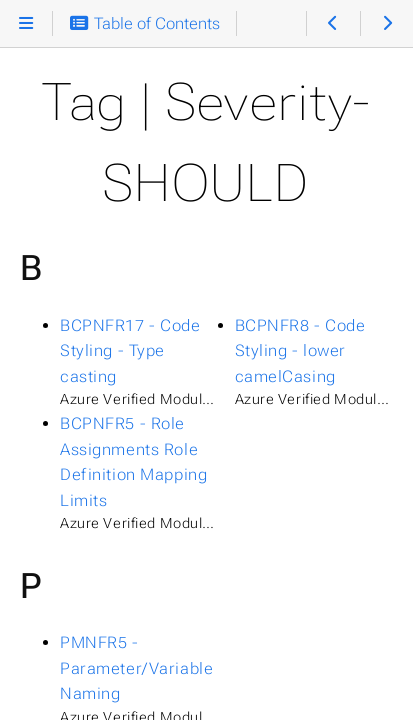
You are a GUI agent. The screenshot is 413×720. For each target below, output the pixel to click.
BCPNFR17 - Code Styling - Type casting (130, 351)
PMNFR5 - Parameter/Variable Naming (136, 668)
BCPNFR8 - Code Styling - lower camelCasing (300, 351)
